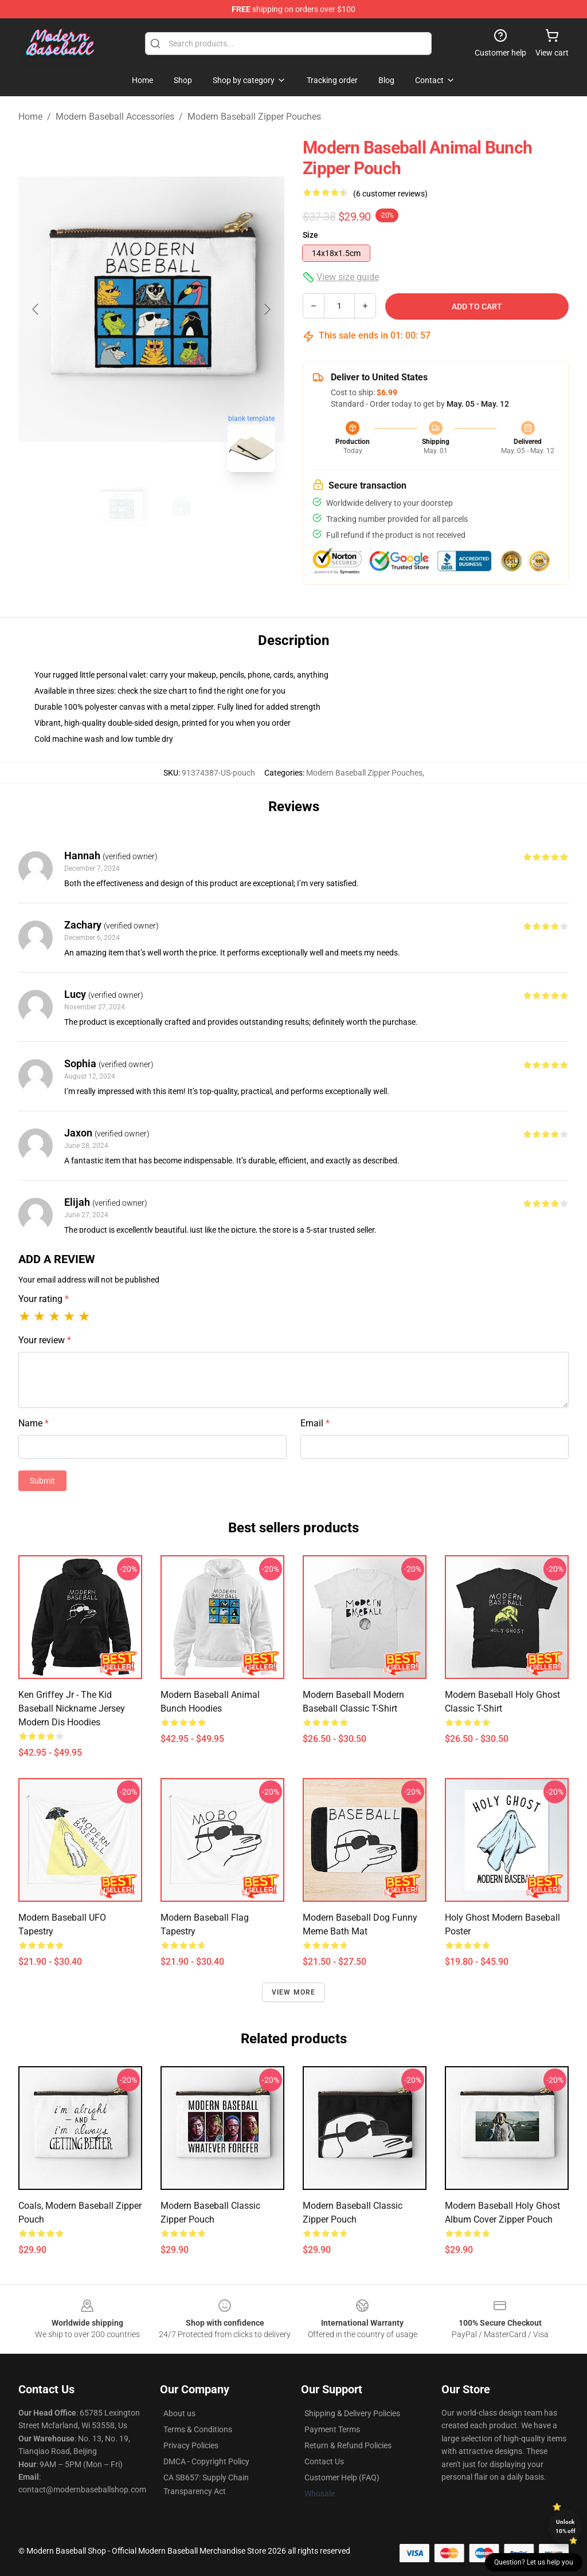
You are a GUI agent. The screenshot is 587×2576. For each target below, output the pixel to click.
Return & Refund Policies (348, 2445)
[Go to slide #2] (181, 506)
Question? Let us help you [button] (533, 2562)
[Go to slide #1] (121, 506)
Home (30, 116)
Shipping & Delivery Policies (352, 2413)
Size (310, 234)
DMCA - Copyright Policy (206, 2461)
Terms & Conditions (197, 2429)
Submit (42, 1480)
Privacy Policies (190, 2445)
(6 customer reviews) (390, 193)
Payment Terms (332, 2429)
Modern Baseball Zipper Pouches (254, 116)
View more (294, 1992)
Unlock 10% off (565, 2526)
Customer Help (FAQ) (341, 2477)
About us (179, 2413)
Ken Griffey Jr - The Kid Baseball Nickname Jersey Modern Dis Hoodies (71, 1708)
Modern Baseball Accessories (115, 116)
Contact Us (324, 2461)
